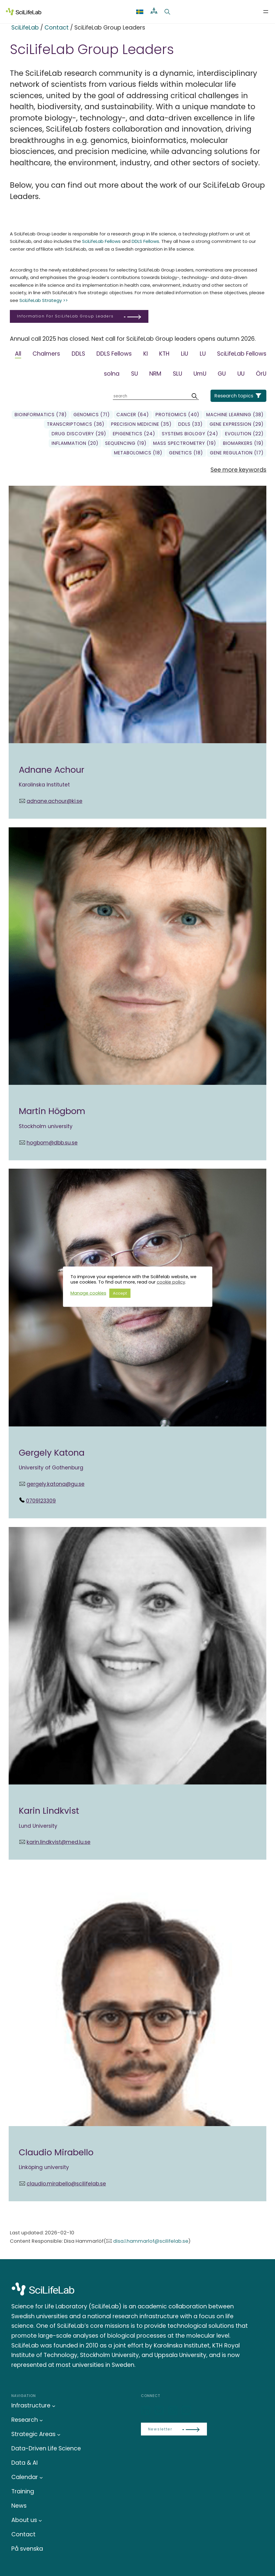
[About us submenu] (40, 2520)
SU (134, 374)
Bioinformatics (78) (41, 414)
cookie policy (171, 1282)
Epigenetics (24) (134, 434)
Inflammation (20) (75, 443)
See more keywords (238, 470)
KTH (164, 354)
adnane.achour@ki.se (54, 801)
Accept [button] (120, 1293)
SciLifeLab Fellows (101, 241)
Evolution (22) (244, 434)
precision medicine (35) (141, 424)
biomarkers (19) (243, 443)
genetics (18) (186, 453)
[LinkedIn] (146, 2410)
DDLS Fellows (145, 241)
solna (111, 374)
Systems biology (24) (190, 434)
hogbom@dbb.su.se (52, 1142)
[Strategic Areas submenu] (59, 2434)
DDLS (78, 354)
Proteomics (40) (177, 414)
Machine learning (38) (235, 414)
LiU (184, 354)
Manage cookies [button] (88, 1293)
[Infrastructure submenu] (54, 2405)
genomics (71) (91, 414)
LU (203, 354)
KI (145, 354)
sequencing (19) (126, 443)
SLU (177, 374)
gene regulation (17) (237, 453)
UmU (199, 374)
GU (222, 374)
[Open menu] (265, 11)
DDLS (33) (190, 424)
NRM (155, 374)
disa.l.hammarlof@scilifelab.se (150, 2241)
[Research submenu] (41, 2420)
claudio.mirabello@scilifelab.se (66, 2183)
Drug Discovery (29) (79, 434)
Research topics (233, 395)
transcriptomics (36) (76, 424)
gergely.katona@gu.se (56, 1484)
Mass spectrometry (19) (184, 443)
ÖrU (261, 374)
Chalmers (46, 354)
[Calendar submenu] (41, 2477)
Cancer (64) (132, 414)
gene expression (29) (237, 424)
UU (241, 374)
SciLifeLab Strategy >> (43, 300)
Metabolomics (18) (138, 453)
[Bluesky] (159, 2410)
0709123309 (41, 1500)
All (18, 354)
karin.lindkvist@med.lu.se (58, 1842)
